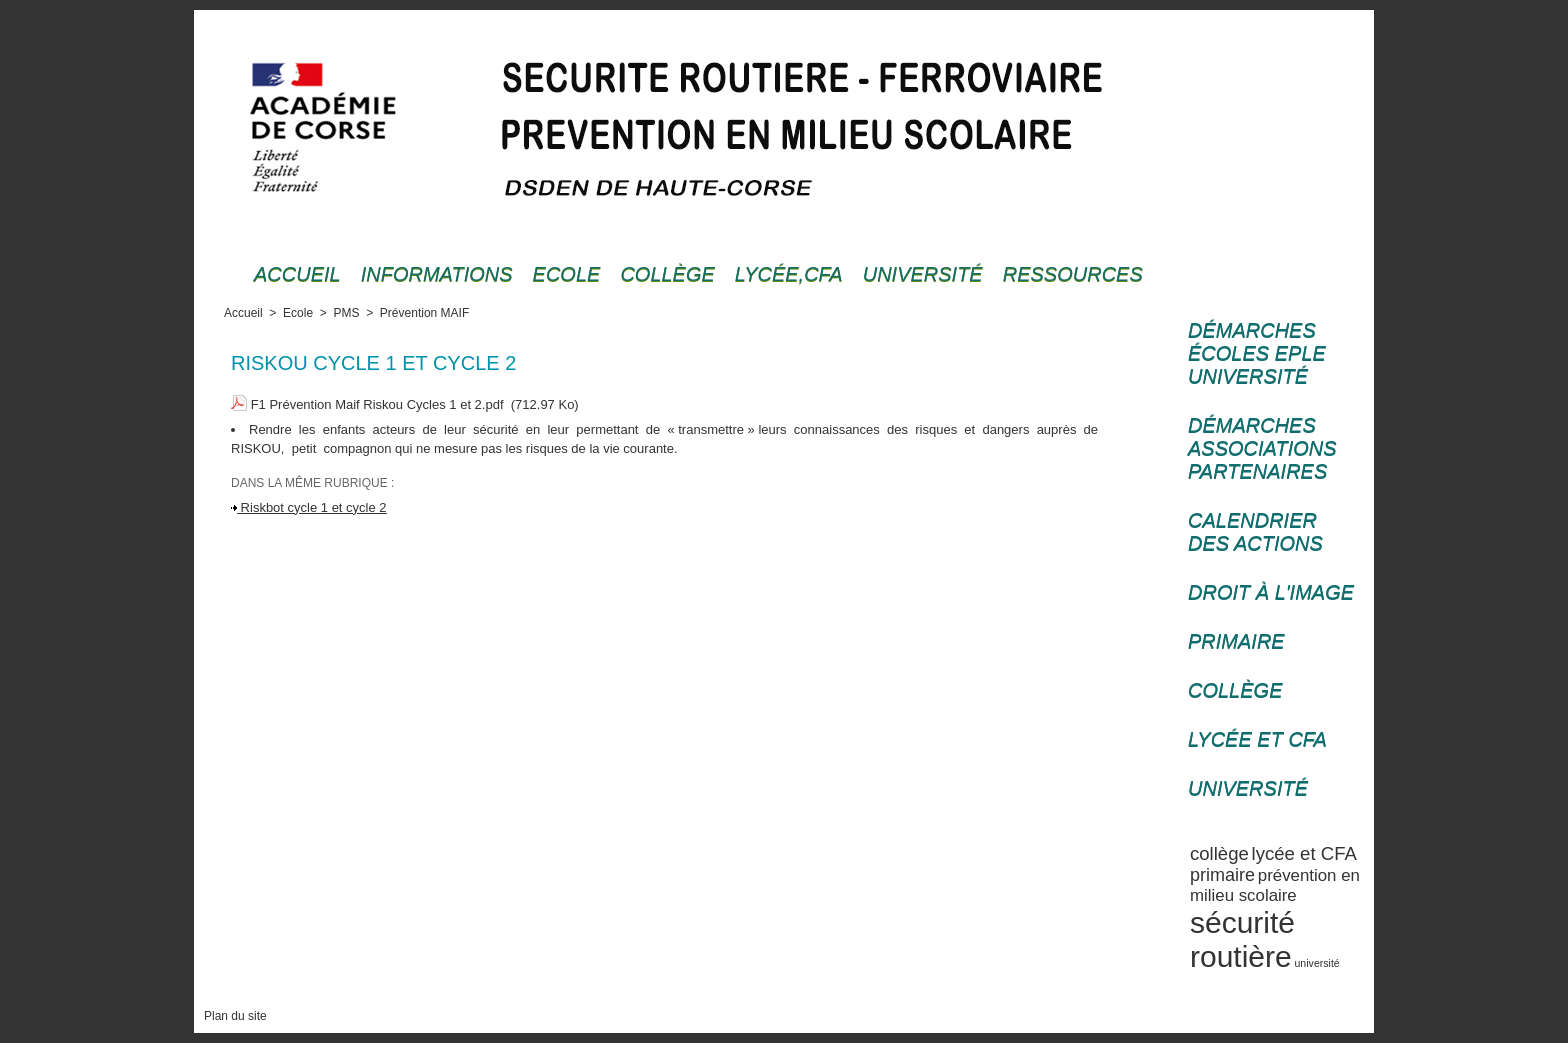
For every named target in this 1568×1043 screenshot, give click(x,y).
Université (923, 274)
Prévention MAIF (424, 313)
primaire (1222, 875)
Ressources (1073, 274)
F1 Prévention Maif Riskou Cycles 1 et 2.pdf (377, 404)
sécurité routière (1242, 939)
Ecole (567, 274)
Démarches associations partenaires (1262, 448)
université (1317, 963)
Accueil (297, 274)
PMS (346, 313)
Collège (667, 274)
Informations (437, 274)
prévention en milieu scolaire (1275, 885)
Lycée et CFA (1257, 739)
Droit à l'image (1271, 592)
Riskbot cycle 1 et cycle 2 (309, 507)
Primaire (1236, 641)
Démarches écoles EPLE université (1257, 353)
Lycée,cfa (789, 274)
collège (1219, 853)
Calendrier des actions (1255, 531)
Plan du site (235, 1016)
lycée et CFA (1304, 853)
